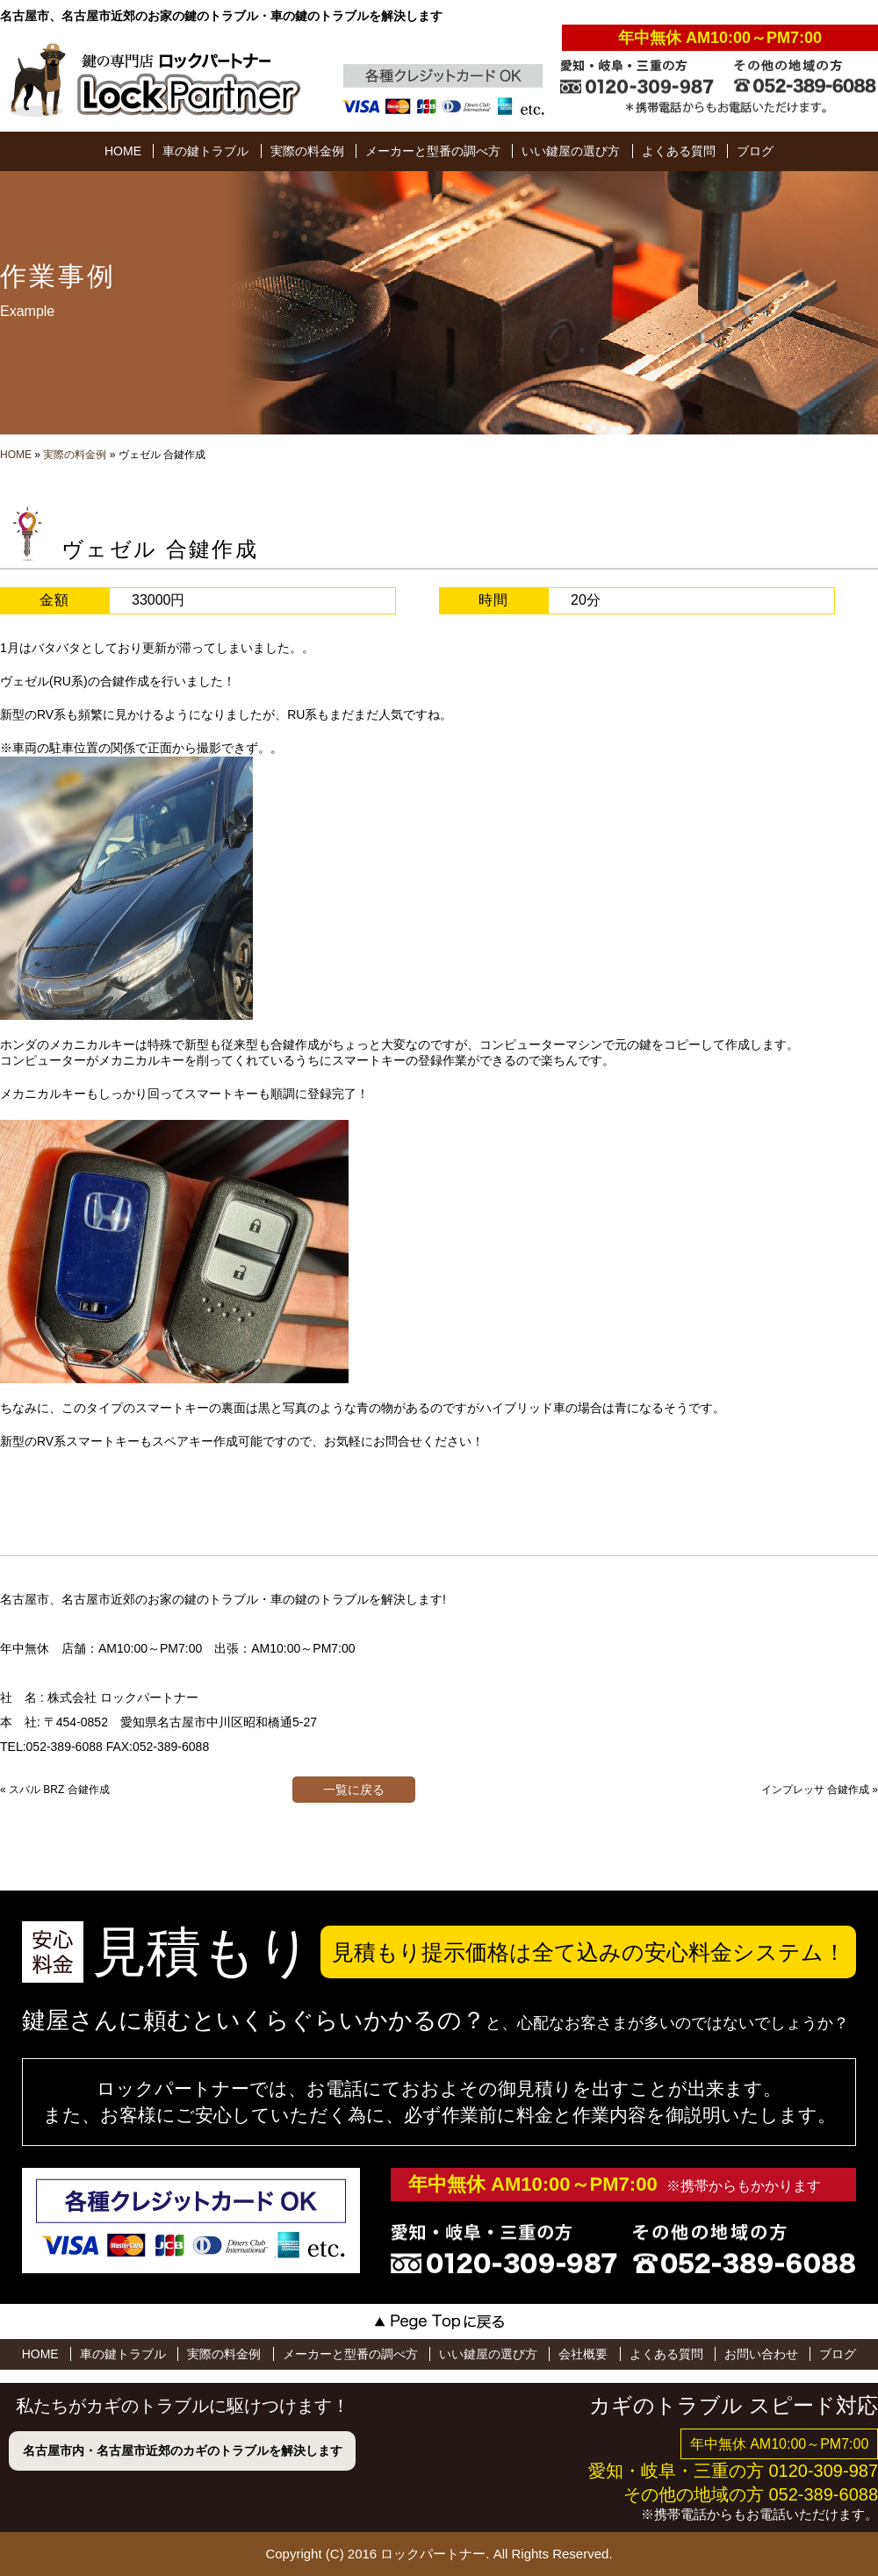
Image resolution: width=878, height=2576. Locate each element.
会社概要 (583, 2354)
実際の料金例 (307, 151)
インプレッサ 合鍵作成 (815, 1789)
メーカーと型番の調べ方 (432, 151)
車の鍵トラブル (205, 151)
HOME (122, 151)
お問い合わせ (761, 2354)
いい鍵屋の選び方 (571, 151)
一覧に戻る (354, 1790)
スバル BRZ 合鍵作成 (59, 1789)
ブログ (755, 151)
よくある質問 (679, 151)
